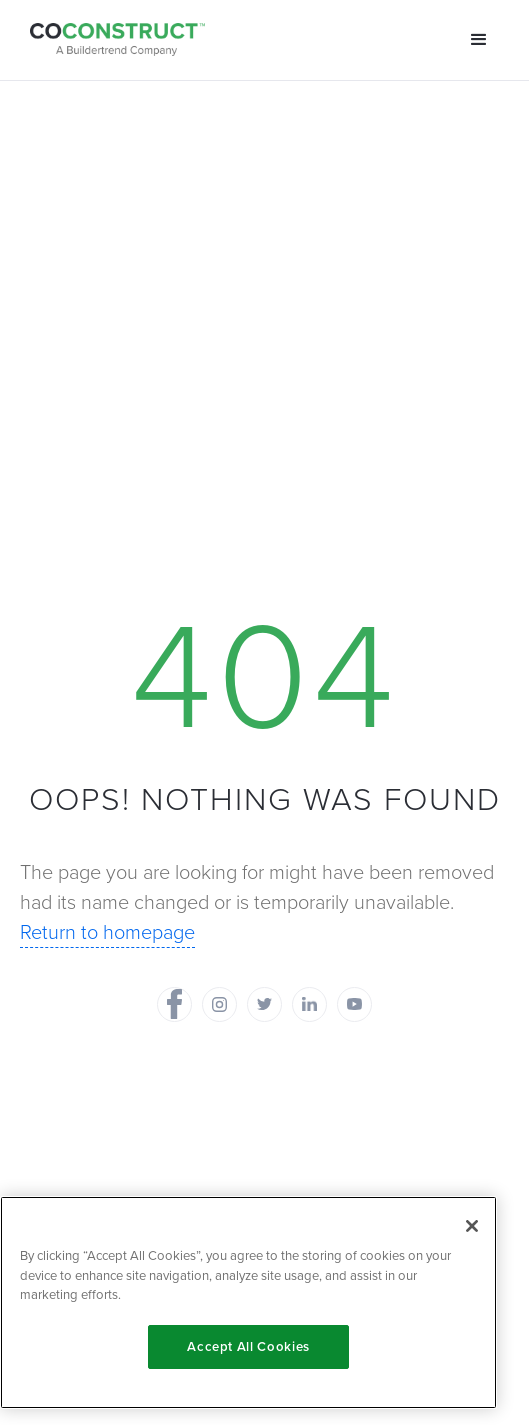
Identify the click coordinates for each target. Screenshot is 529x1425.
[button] (479, 40)
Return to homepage (107, 932)
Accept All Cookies (248, 1346)
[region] (248, 1302)
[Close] (472, 1226)
